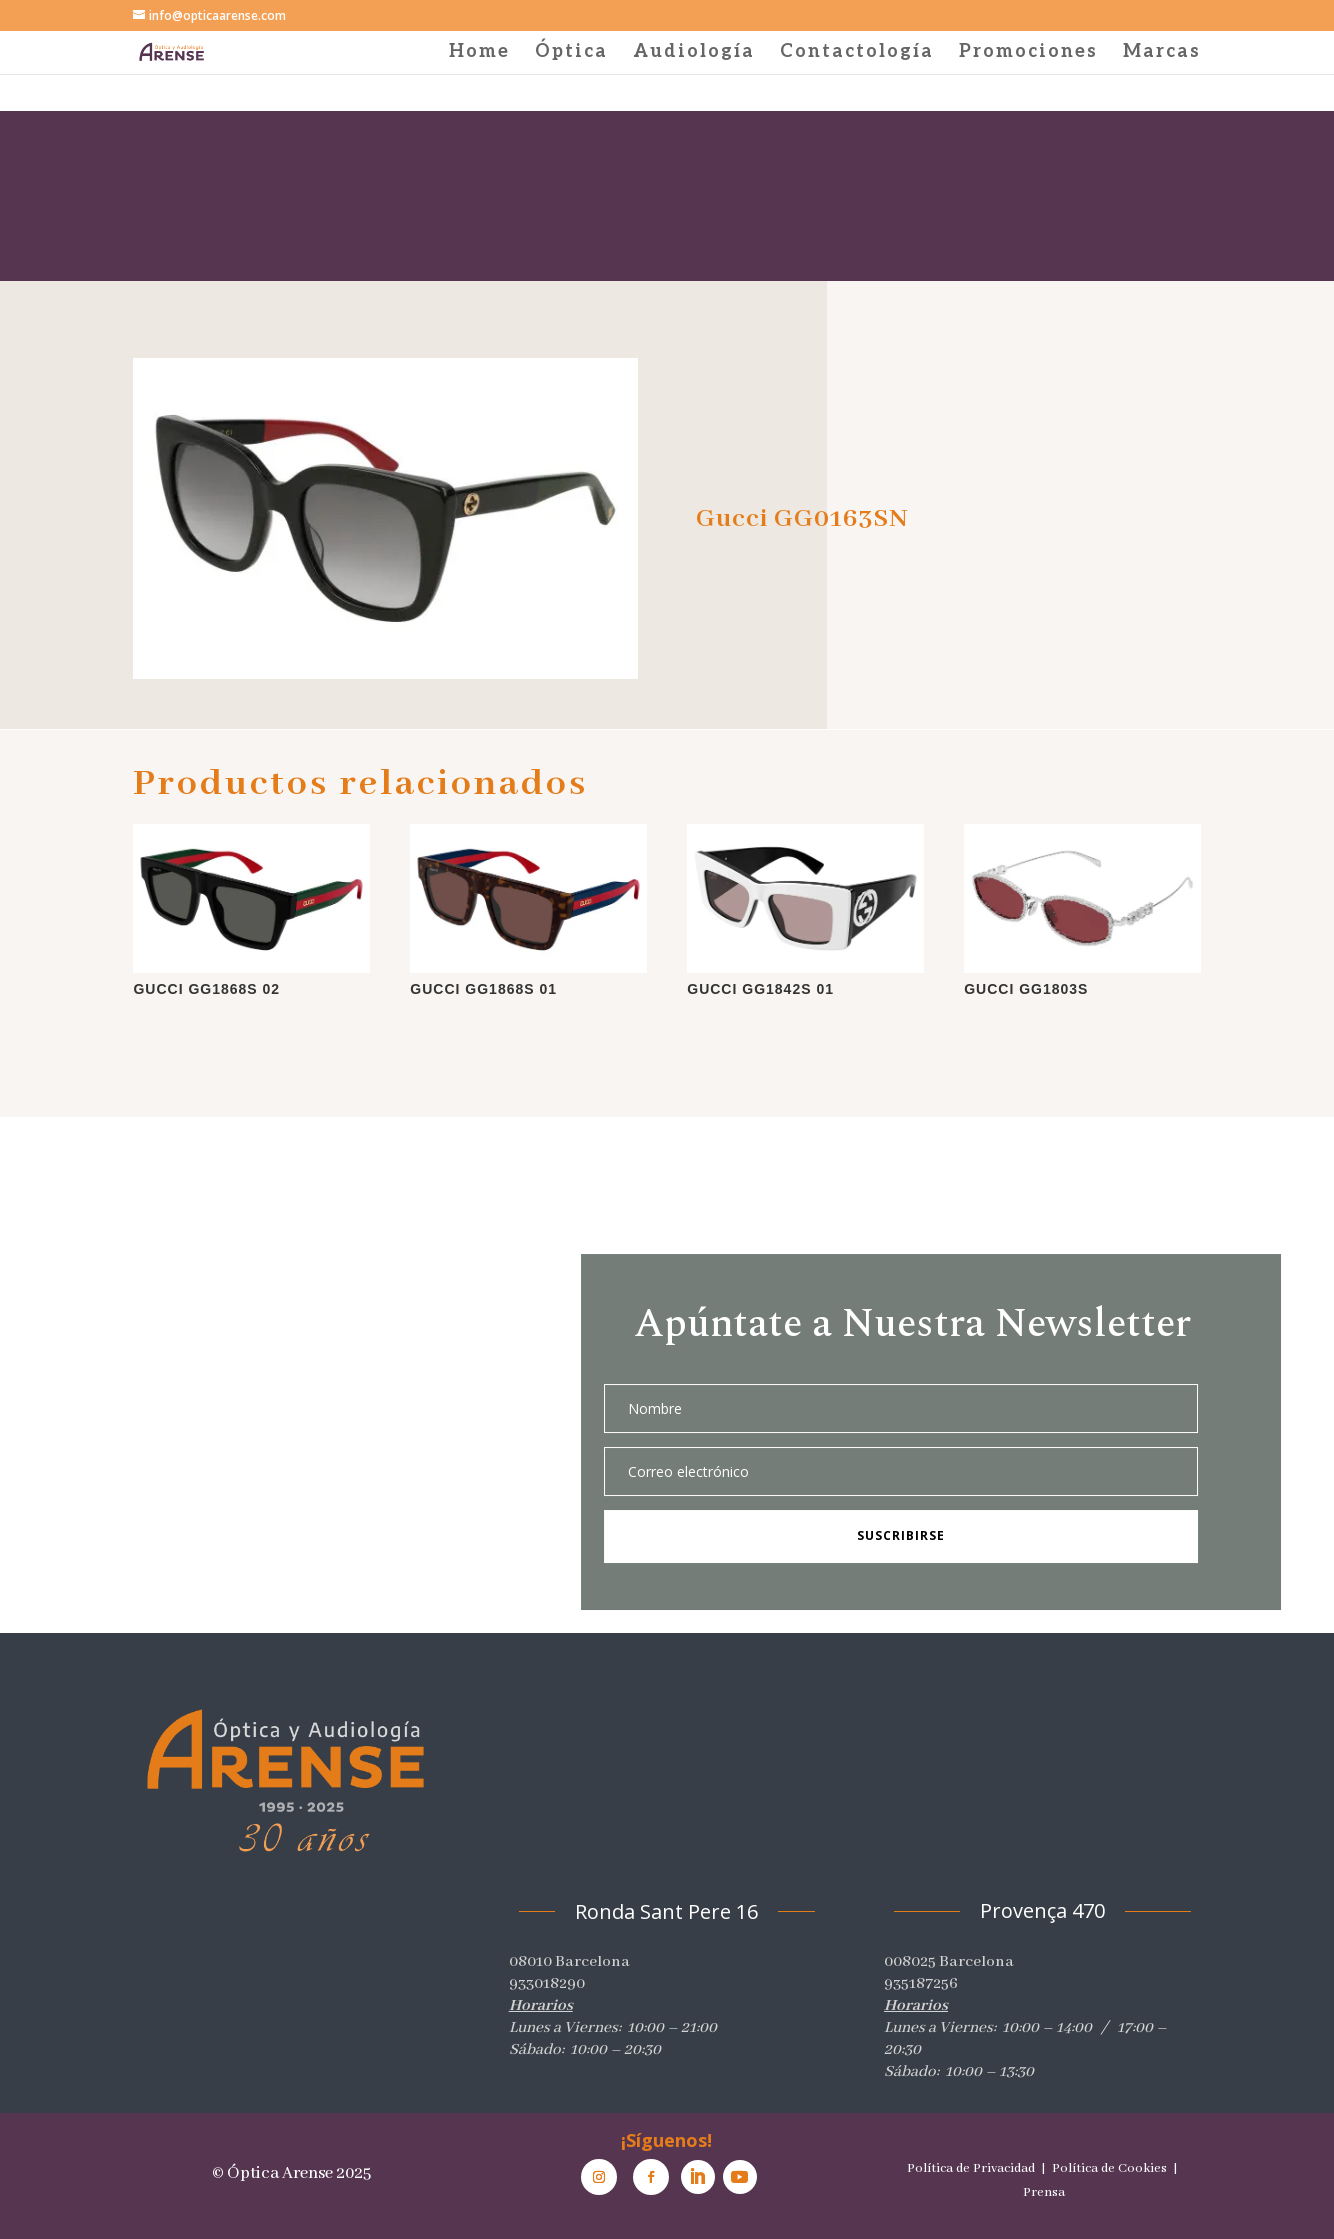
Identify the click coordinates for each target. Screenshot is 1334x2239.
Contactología (857, 53)
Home (479, 53)
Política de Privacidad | (978, 2168)
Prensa (1044, 2192)
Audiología (694, 53)
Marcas (1162, 53)
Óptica (571, 53)
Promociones (1028, 53)
